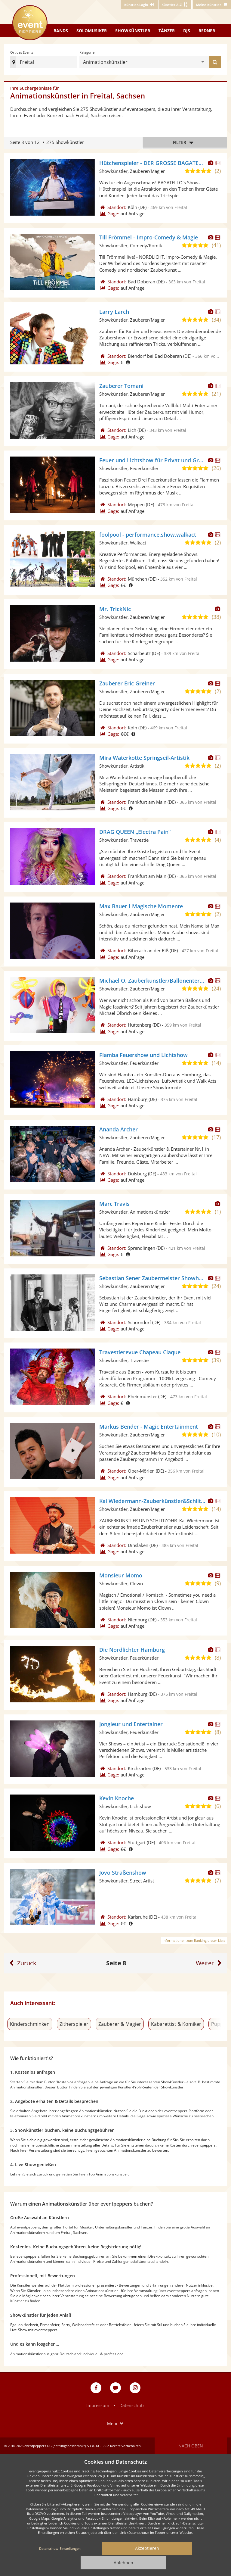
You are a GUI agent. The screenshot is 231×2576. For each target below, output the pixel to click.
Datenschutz (132, 2405)
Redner (207, 30)
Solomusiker (91, 30)
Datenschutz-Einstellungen (60, 2548)
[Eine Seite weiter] (210, 1963)
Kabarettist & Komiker (176, 2024)
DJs (186, 30)
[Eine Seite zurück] (21, 1963)
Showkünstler (132, 30)
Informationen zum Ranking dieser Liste (194, 1940)
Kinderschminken (30, 2024)
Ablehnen (123, 2562)
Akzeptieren (147, 2548)
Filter (184, 142)
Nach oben (190, 2446)
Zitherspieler (74, 2024)
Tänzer (167, 30)
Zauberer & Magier (119, 2024)
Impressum (97, 2405)
